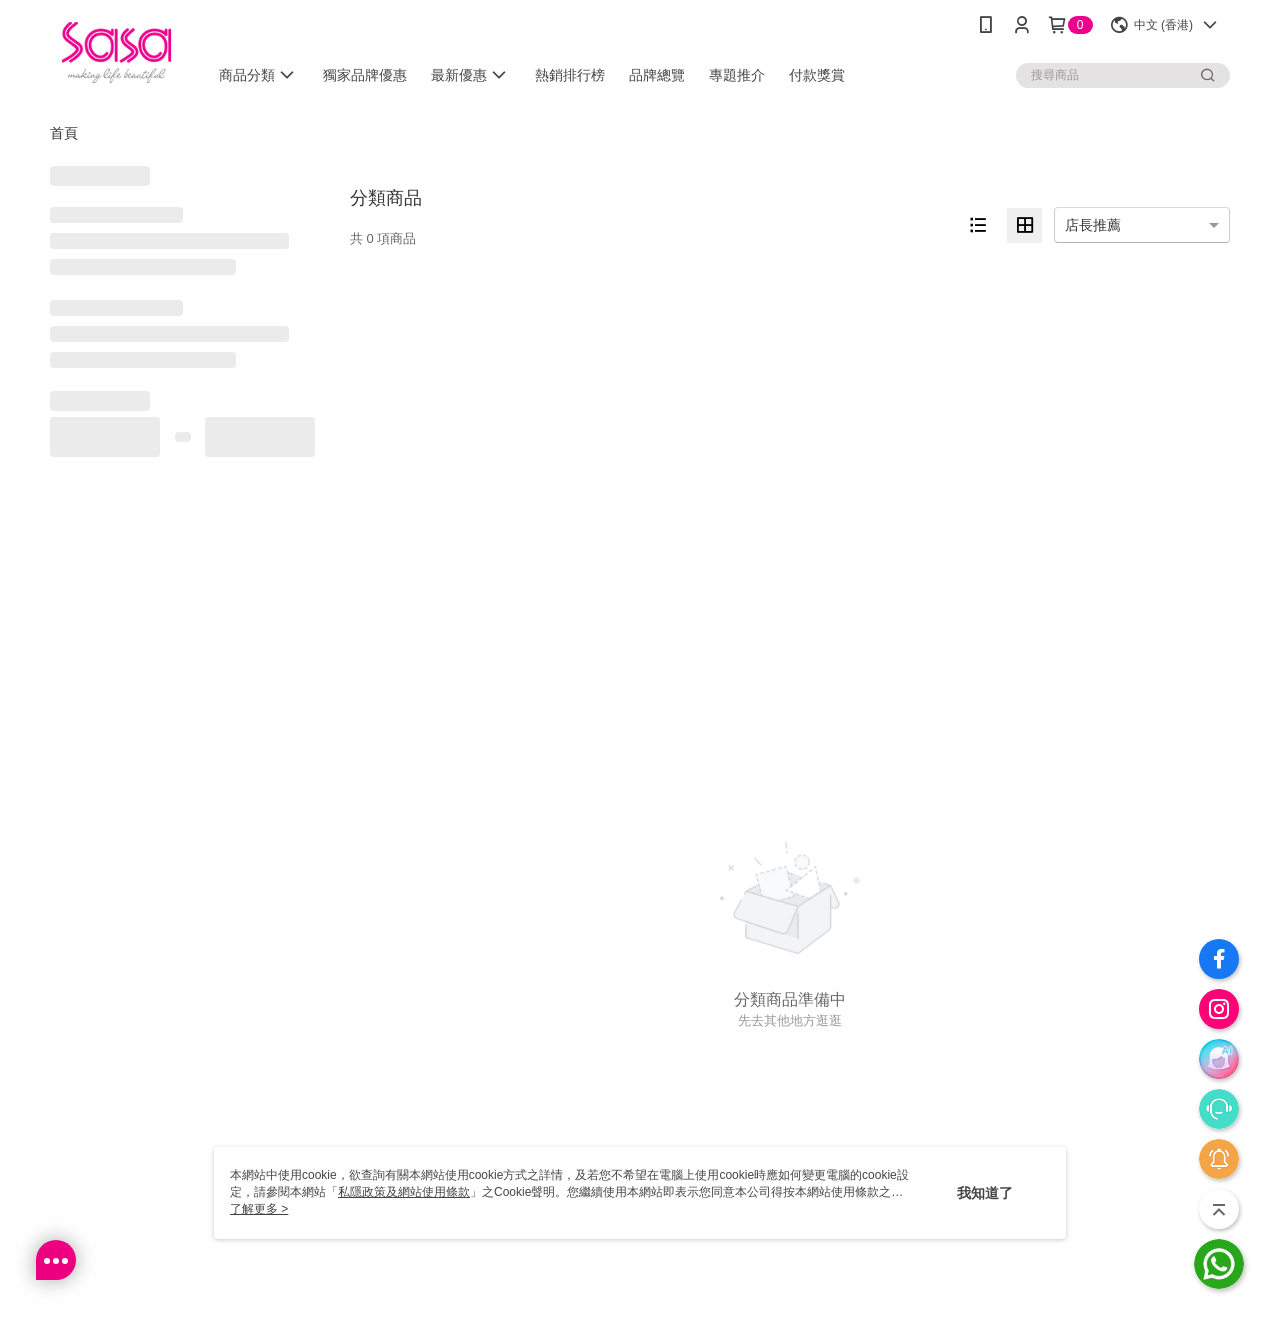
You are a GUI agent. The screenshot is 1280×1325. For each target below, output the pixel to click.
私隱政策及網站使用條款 (404, 1192)
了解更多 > (259, 1209)
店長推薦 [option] (1093, 225)
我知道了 (985, 1193)
